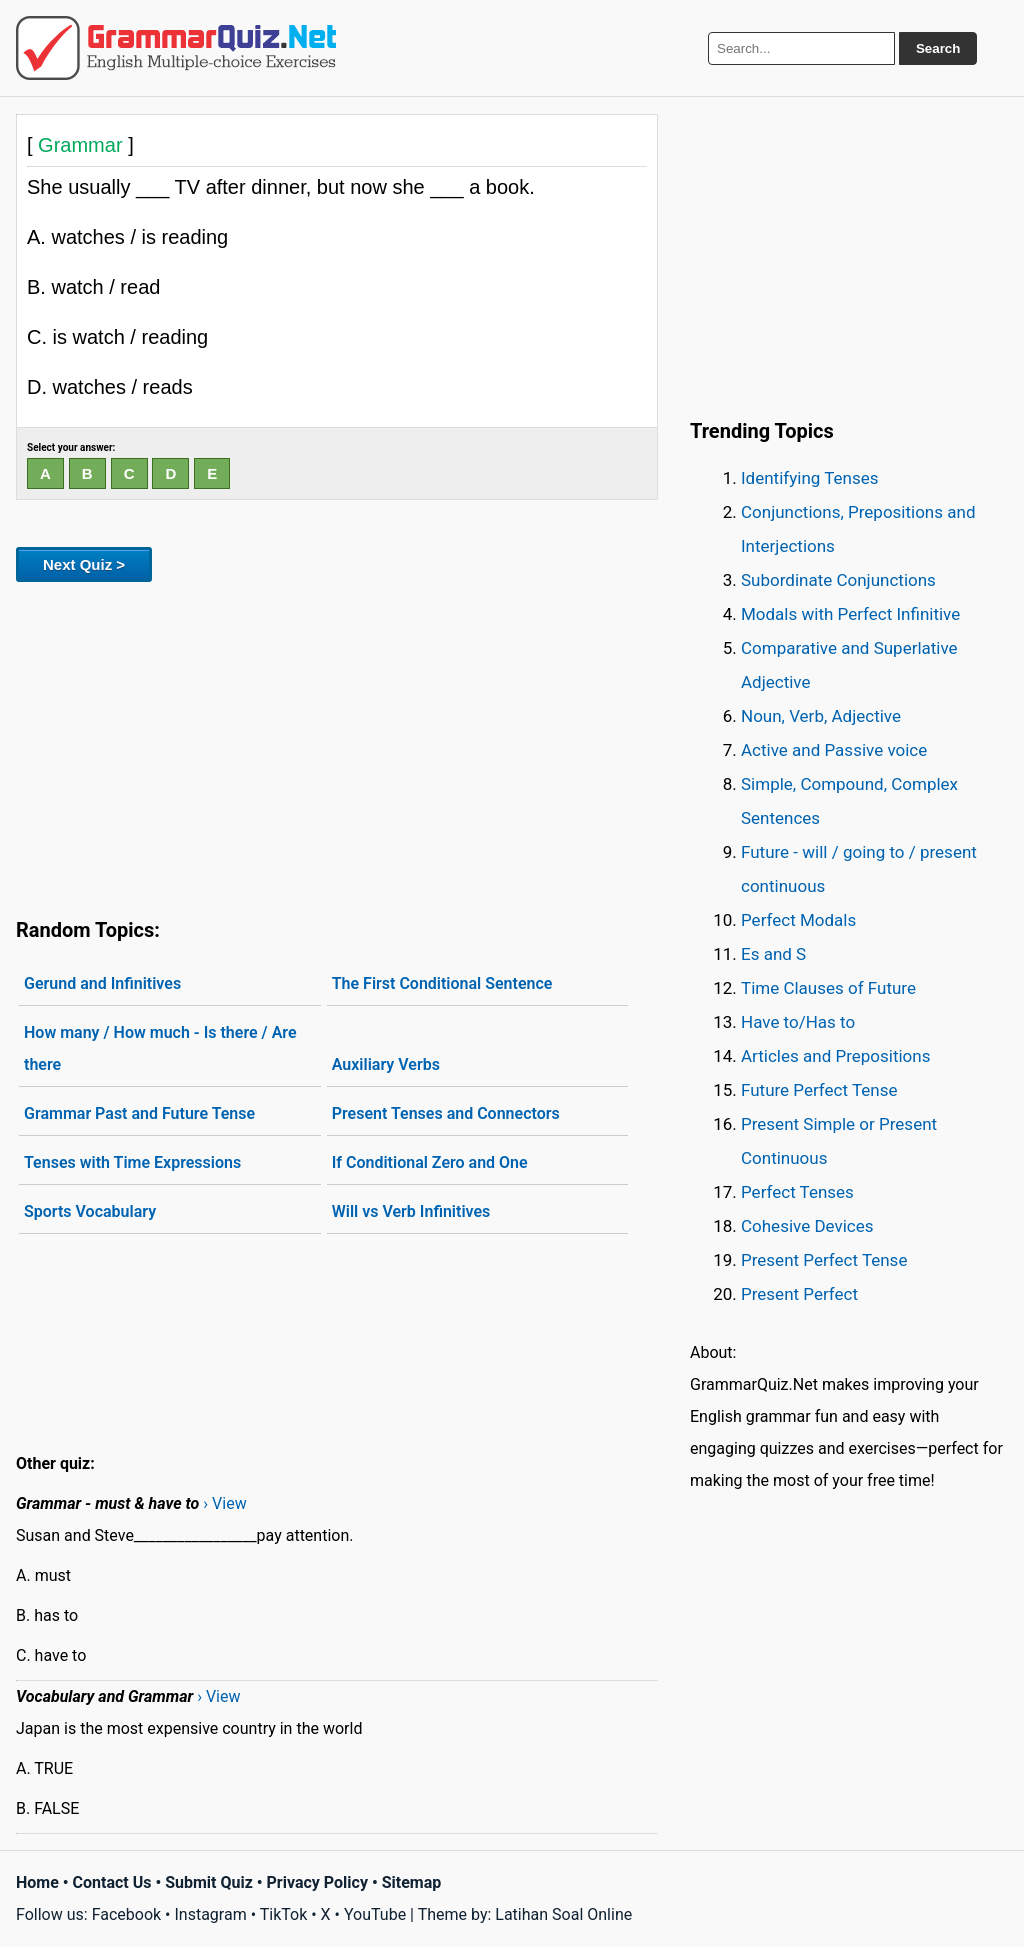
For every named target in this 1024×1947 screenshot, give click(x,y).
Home (37, 1882)
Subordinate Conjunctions (838, 580)
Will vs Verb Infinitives (411, 1211)
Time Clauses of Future (828, 988)
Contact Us (112, 1882)
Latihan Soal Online (563, 1914)
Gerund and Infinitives (102, 983)
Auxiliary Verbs (386, 1064)
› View (224, 1503)
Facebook (126, 1914)
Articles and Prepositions (835, 1056)
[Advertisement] (337, 746)
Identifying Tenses (810, 478)
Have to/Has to (798, 1022)
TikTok (284, 1914)
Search (938, 48)
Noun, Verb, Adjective (821, 716)
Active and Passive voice (834, 750)
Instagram (210, 1914)
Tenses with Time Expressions (132, 1162)
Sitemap (412, 1882)
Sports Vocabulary (90, 1211)
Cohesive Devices (807, 1226)
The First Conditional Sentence (442, 983)
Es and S (773, 954)
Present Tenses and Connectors (446, 1113)
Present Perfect (799, 1294)
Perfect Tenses (797, 1192)
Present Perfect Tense (824, 1260)
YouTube (375, 1914)
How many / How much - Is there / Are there (160, 1048)
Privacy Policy (317, 1882)
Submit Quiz (209, 1882)
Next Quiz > (84, 564)
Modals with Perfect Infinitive (850, 614)
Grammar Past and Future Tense (139, 1113)
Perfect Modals (798, 920)
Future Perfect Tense (819, 1090)
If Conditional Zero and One (430, 1162)
